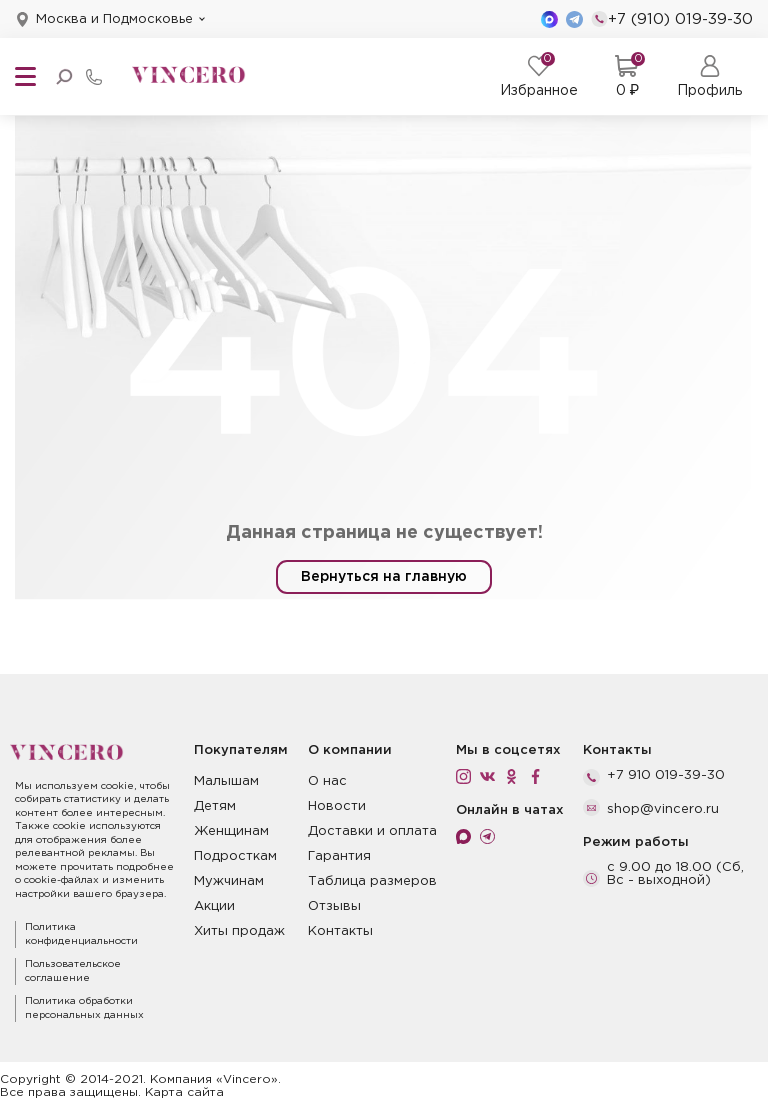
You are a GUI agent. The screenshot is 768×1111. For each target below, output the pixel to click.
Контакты (340, 931)
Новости (337, 806)
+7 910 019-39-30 (666, 775)
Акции (214, 906)
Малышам (226, 781)
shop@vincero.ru (663, 809)
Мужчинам (229, 881)
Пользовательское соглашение (73, 971)
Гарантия (339, 856)
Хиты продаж (239, 931)
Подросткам (235, 856)
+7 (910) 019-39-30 (672, 19)
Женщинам (231, 831)
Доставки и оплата (372, 831)
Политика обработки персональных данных (84, 1008)
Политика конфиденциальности (81, 934)
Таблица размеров (372, 881)
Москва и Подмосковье (114, 19)
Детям (215, 806)
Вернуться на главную (384, 577)
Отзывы (334, 906)
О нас (327, 781)
